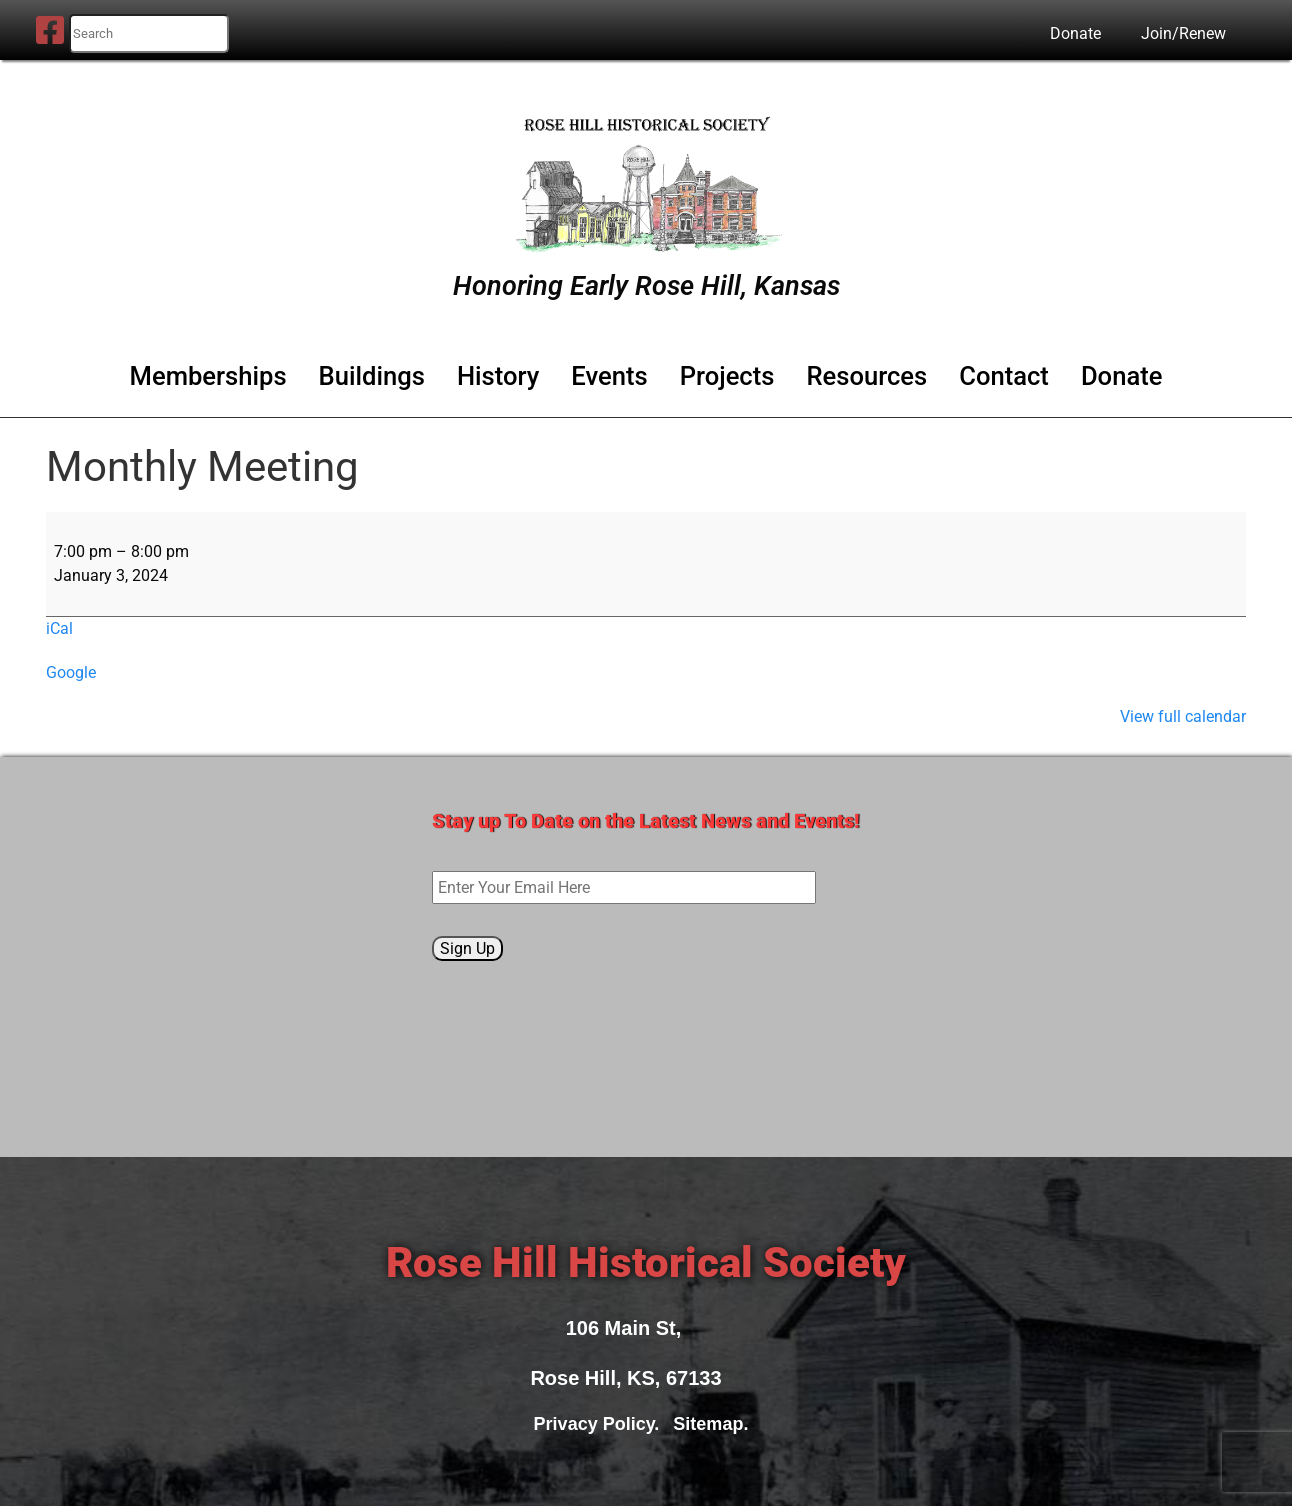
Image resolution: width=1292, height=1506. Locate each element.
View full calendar (1183, 716)
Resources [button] (866, 376)
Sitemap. (715, 1424)
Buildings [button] (372, 376)
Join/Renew (1183, 33)
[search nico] (149, 33)
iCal (59, 628)
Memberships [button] (208, 376)
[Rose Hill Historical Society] (646, 180)
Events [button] (609, 376)
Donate (1075, 33)
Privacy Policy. (602, 1424)
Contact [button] (1004, 376)
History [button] (498, 376)
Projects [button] (727, 376)
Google (71, 672)
